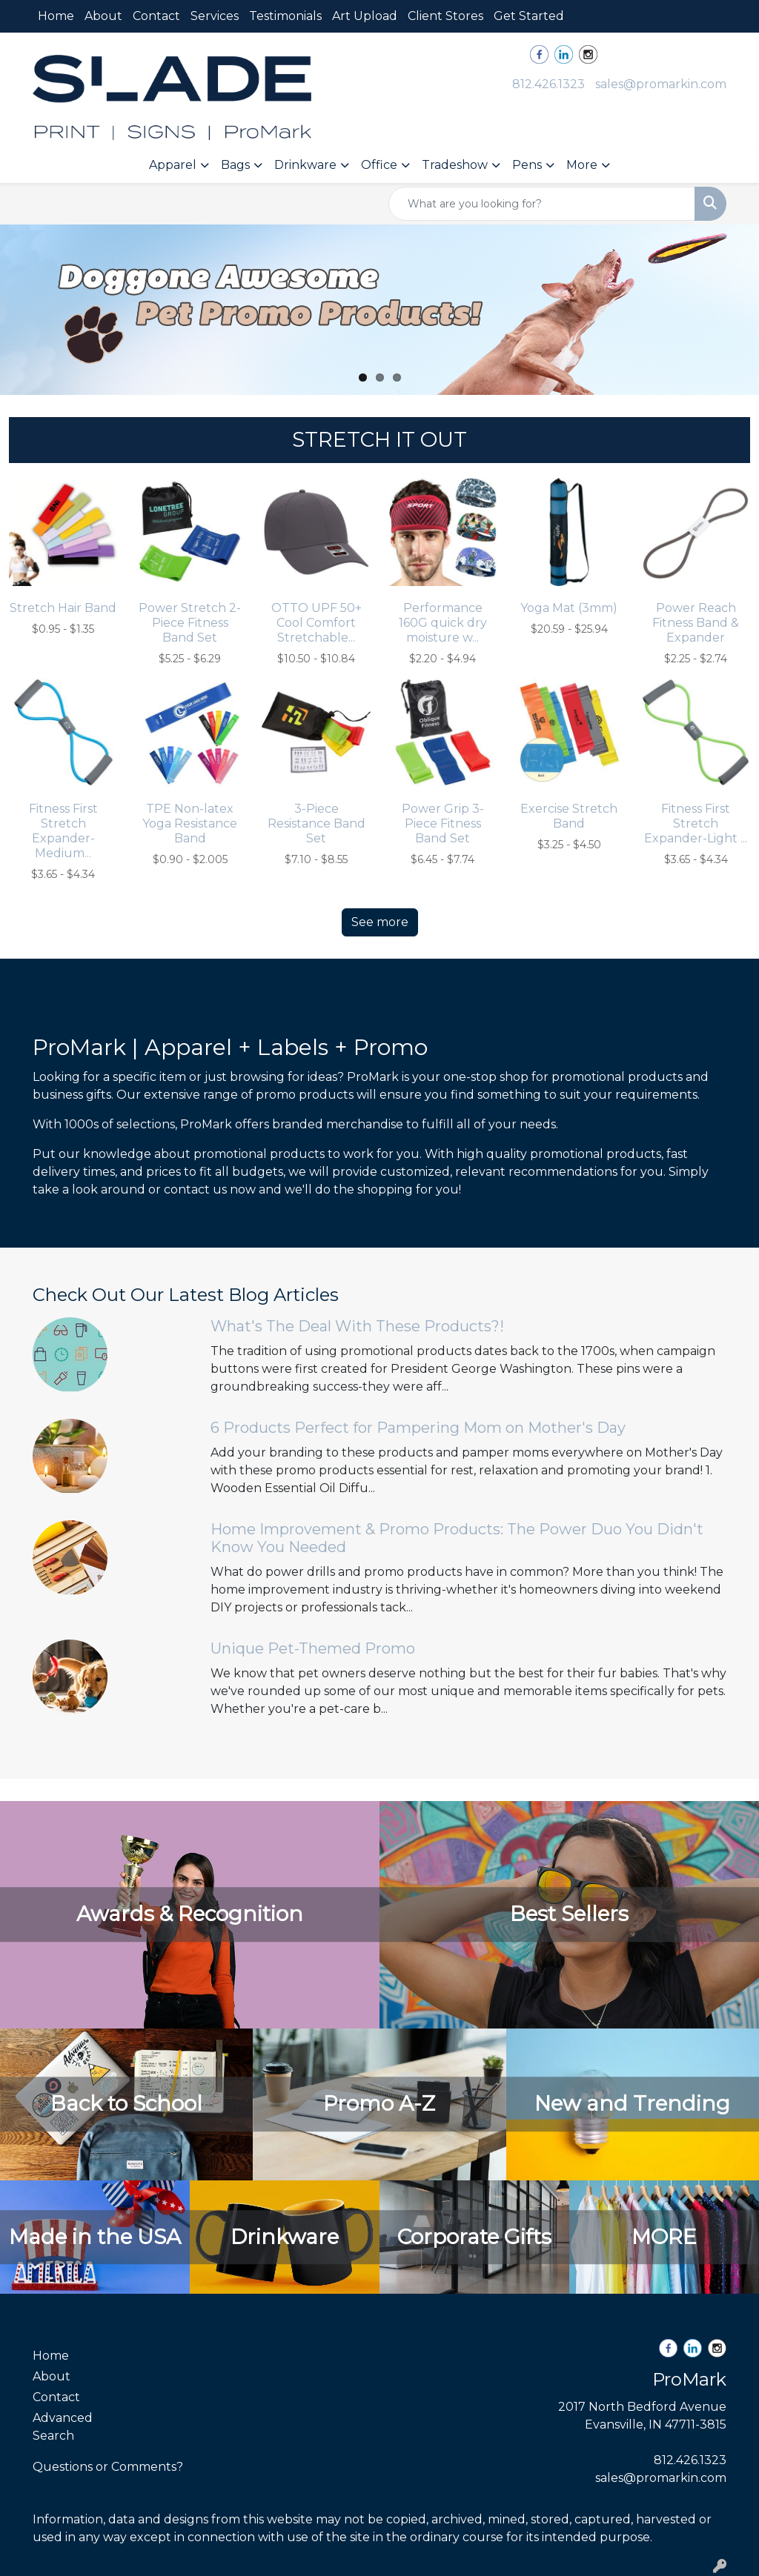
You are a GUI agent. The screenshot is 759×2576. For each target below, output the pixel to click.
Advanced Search (63, 2427)
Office (379, 165)
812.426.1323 (548, 84)
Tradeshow (455, 165)
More (581, 165)
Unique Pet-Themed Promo (313, 1648)
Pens (527, 165)
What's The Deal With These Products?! (357, 1326)
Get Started (529, 16)
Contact (156, 16)
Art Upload (364, 16)
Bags (235, 165)
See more (379, 922)
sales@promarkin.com (660, 84)
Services (214, 16)
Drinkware (305, 165)
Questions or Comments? (108, 2467)
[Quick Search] (541, 204)
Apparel (172, 165)
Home (56, 16)
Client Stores (445, 16)
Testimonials (285, 16)
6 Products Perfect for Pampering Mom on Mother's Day (418, 1428)
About (103, 16)
